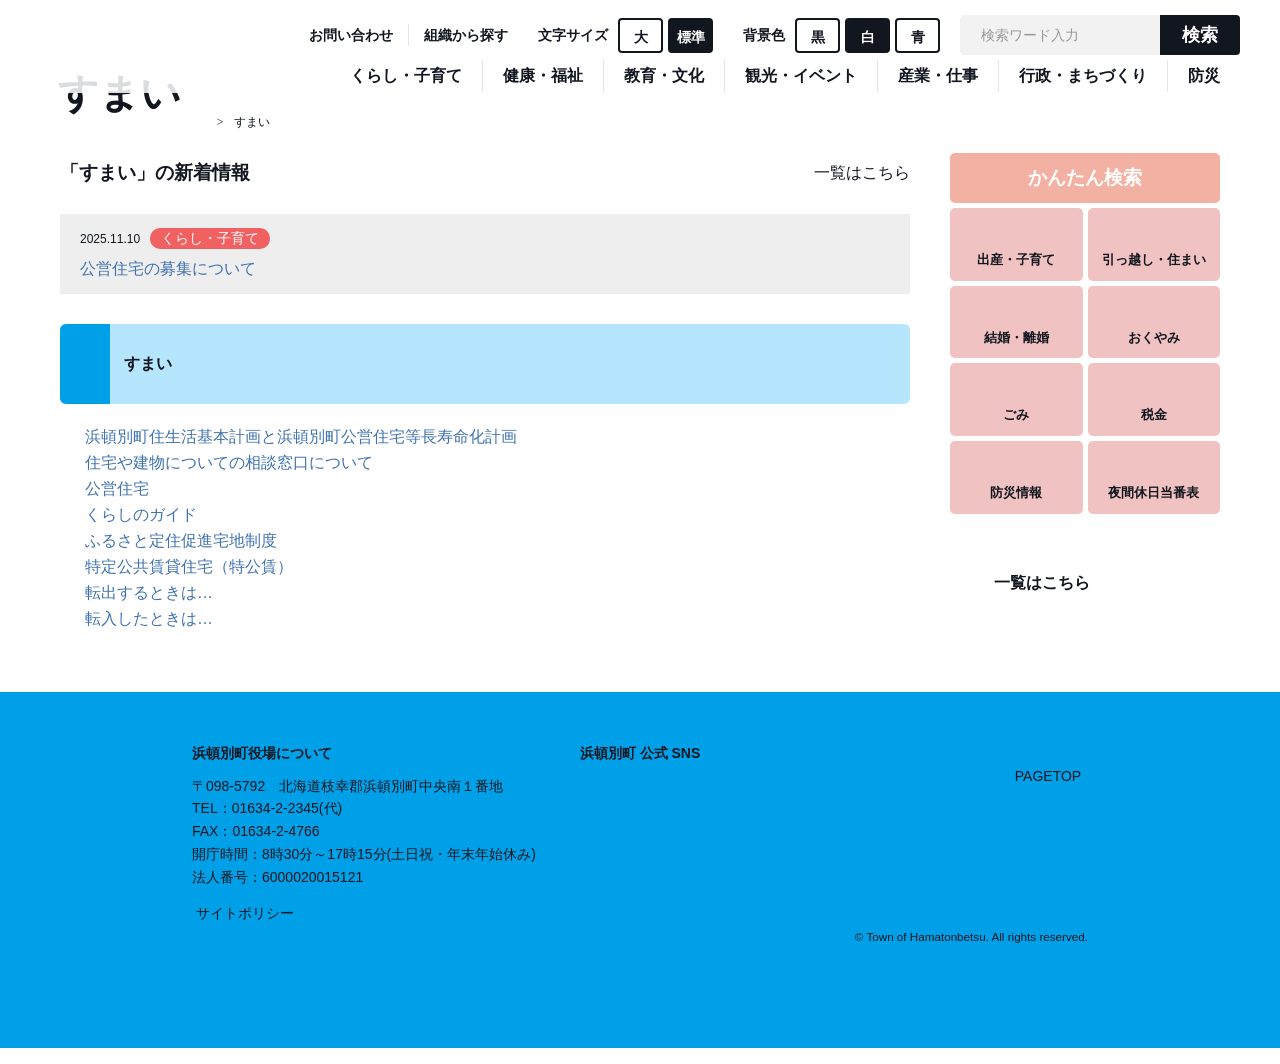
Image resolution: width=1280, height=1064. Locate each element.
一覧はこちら (862, 172)
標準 (691, 37)
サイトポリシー (245, 913)
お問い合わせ (351, 35)
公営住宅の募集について (168, 268)
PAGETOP (1048, 775)
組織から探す (466, 35)
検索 (1200, 35)
